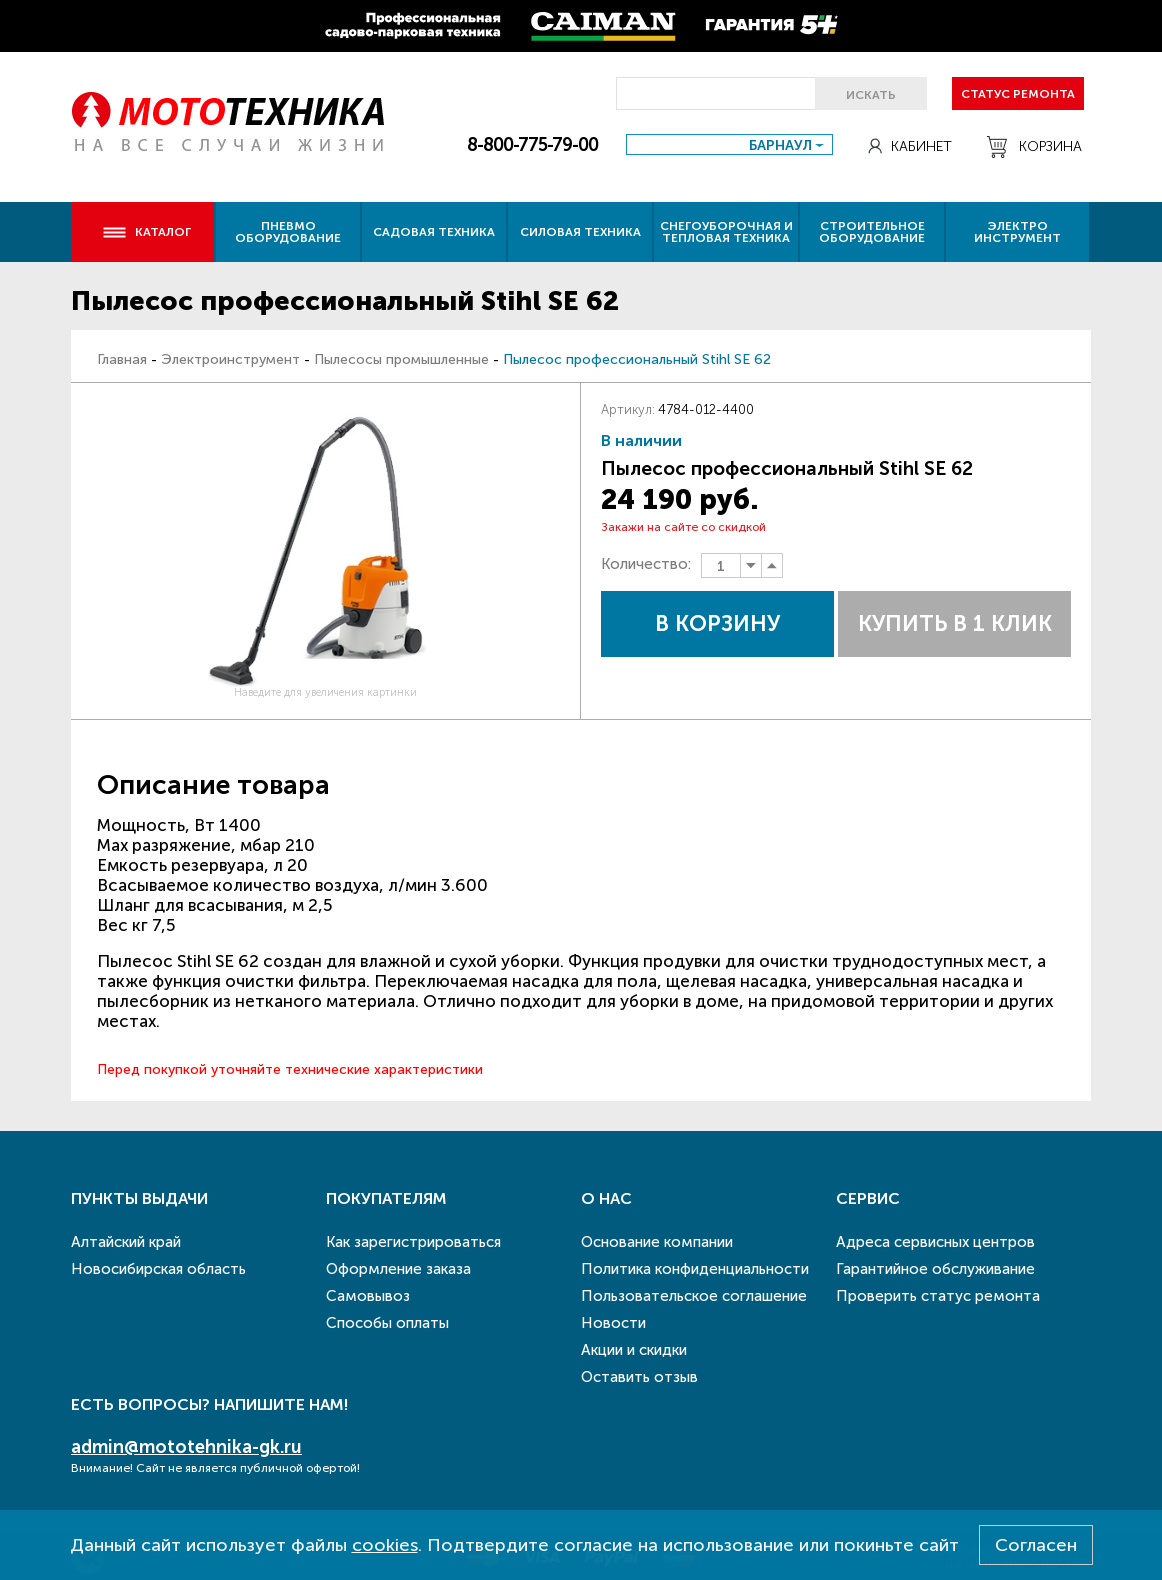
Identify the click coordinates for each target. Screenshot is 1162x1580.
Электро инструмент (1017, 232)
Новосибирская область (158, 1269)
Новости (613, 1323)
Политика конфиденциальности (695, 1269)
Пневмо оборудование (288, 232)
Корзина (1034, 147)
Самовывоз (368, 1296)
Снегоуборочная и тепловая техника (726, 232)
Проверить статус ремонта (938, 1296)
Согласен (1036, 1545)
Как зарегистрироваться (413, 1242)
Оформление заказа (398, 1269)
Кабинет (910, 146)
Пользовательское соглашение (694, 1296)
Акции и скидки (634, 1350)
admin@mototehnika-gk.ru (186, 1447)
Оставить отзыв (639, 1377)
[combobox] (729, 144)
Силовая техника (580, 232)
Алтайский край (126, 1242)
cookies (385, 1545)
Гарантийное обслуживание (935, 1269)
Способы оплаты (387, 1323)
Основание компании (657, 1242)
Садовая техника (434, 232)
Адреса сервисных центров (935, 1242)
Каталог (146, 232)
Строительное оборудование (872, 232)
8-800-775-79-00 (532, 145)
